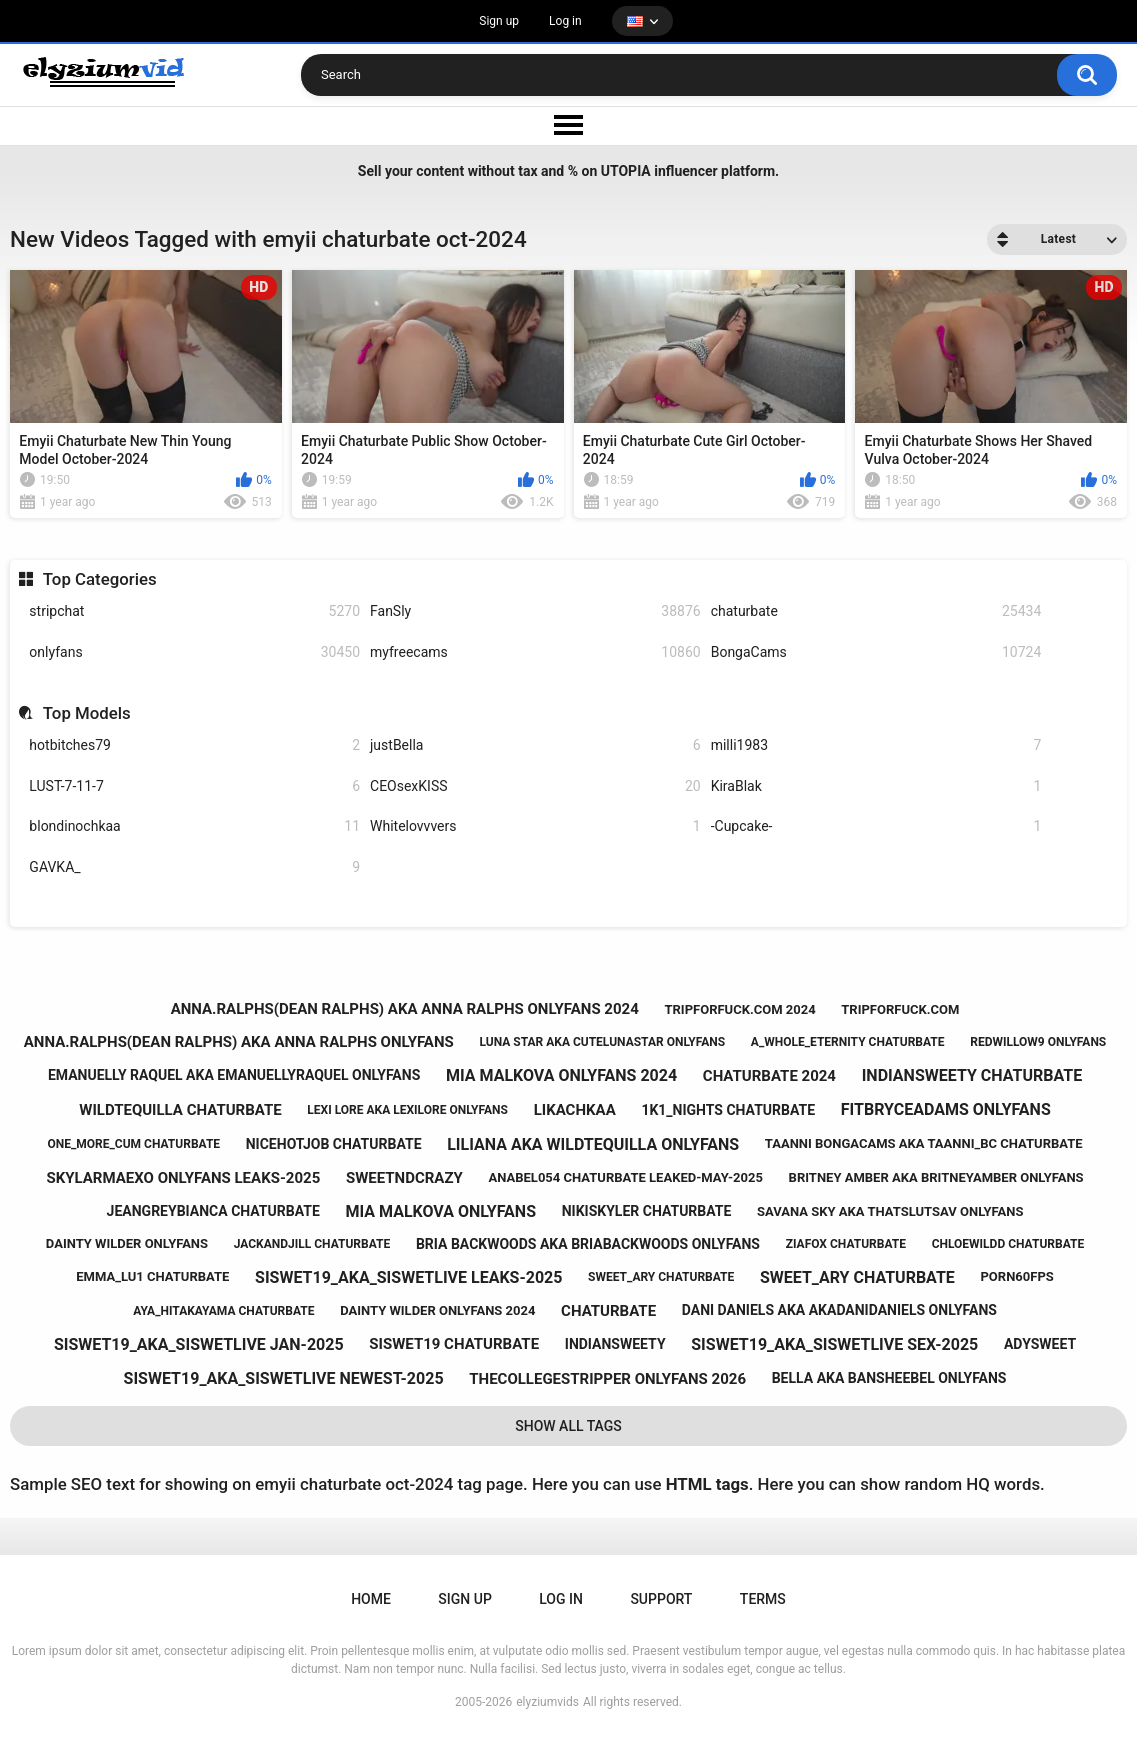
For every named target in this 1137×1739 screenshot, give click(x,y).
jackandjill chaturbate (312, 1244)
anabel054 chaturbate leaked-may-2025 (626, 1177)
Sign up (499, 21)
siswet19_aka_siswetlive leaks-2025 (408, 1277)
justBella (535, 745)
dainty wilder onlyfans (127, 1243)
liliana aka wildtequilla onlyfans (593, 1144)
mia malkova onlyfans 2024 (561, 1075)
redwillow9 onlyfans (1038, 1042)
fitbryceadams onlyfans (946, 1109)
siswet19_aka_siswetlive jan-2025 (199, 1344)
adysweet (1040, 1344)
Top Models (87, 713)
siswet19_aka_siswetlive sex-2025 (834, 1344)
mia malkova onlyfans (440, 1211)
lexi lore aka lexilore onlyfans (407, 1110)
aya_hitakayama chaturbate (223, 1311)
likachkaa (575, 1110)
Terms (763, 1599)
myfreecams (535, 652)
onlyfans (194, 652)
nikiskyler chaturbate (647, 1211)
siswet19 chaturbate (454, 1344)
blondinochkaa (194, 826)
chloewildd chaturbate (1008, 1244)
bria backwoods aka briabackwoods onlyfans (588, 1244)
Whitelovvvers (535, 826)
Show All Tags (568, 1426)
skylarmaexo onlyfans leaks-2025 (183, 1178)
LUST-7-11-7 (194, 786)
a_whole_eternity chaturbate (848, 1042)
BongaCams (876, 652)
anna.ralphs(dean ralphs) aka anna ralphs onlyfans (239, 1042)
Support (661, 1599)
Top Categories (100, 579)
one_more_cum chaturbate (133, 1144)
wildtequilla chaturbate (180, 1110)
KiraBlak (876, 786)
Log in (565, 21)
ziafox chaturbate (846, 1244)
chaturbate (876, 611)
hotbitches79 (194, 745)
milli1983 (876, 745)
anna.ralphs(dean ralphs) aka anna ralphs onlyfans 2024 (405, 1009)
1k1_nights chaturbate (728, 1110)
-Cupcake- (876, 826)
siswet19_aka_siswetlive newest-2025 (284, 1378)
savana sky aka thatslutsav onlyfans (890, 1211)
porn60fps (1016, 1276)
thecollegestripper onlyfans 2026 (607, 1379)
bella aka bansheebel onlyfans (889, 1378)
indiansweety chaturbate (972, 1075)
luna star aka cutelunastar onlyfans (602, 1042)
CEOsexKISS (535, 786)
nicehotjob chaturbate (334, 1144)
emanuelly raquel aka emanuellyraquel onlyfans (234, 1075)
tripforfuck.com (900, 1009)
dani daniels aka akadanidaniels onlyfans (839, 1310)
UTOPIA (626, 171)
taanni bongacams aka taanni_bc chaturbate (924, 1143)
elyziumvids (547, 1702)
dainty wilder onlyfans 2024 (437, 1310)
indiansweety (615, 1344)
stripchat (194, 611)
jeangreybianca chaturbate (213, 1211)
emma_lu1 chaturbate (152, 1276)
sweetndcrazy (404, 1178)
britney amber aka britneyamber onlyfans (936, 1177)
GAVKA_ (194, 867)
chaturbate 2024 (769, 1076)
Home (371, 1599)
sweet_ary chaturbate (661, 1277)
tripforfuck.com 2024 (739, 1009)
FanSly (535, 611)
